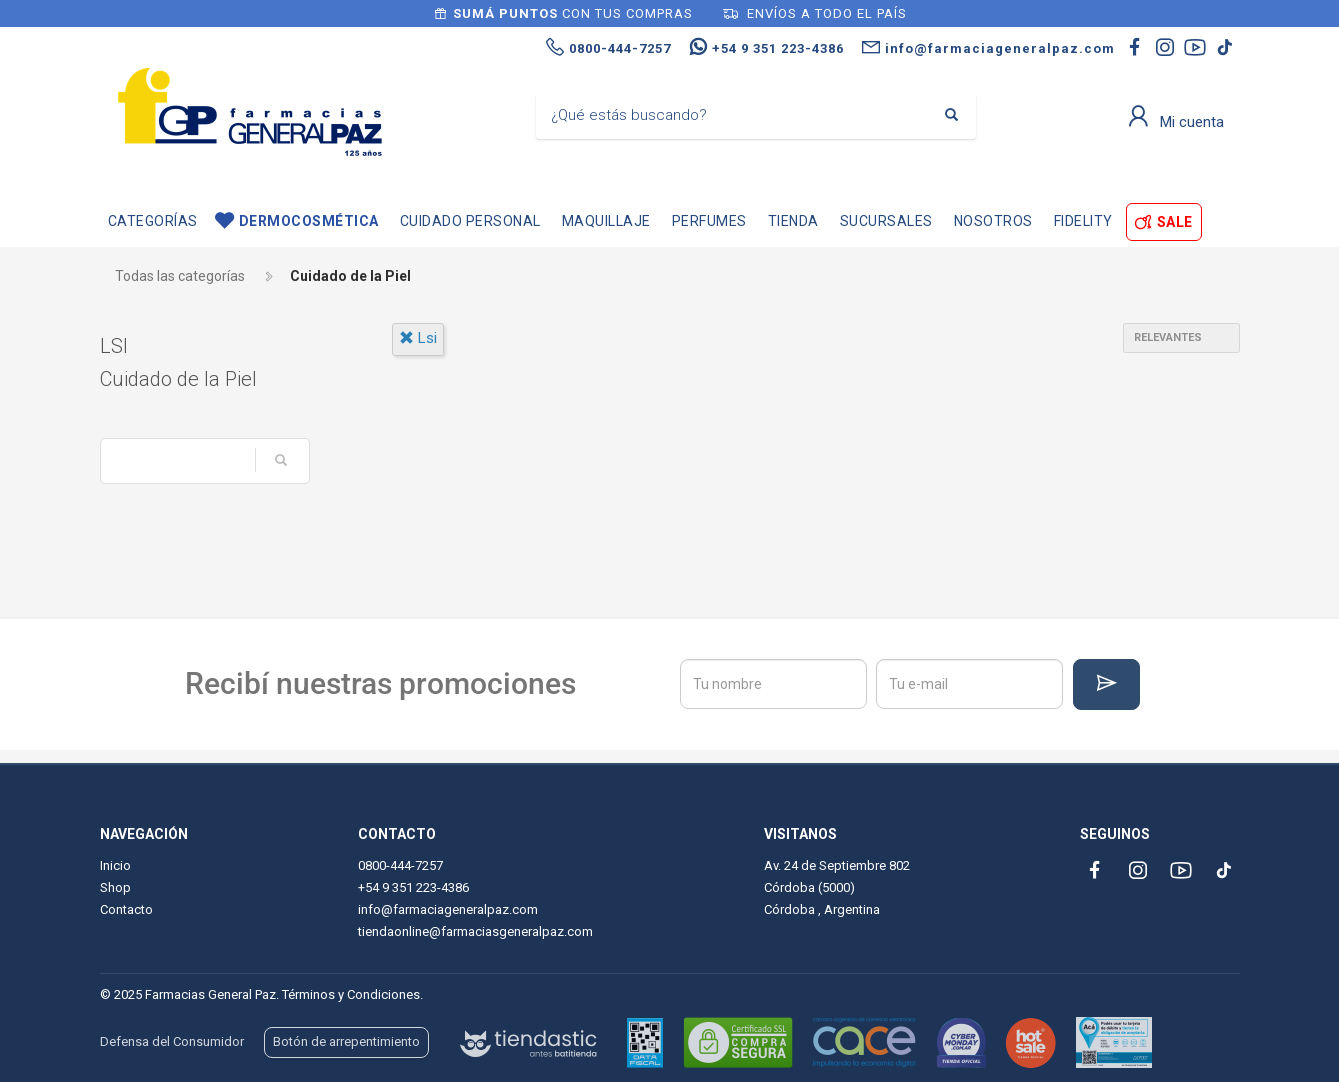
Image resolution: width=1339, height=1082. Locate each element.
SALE (1175, 222)
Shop (115, 887)
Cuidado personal (470, 221)
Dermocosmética (309, 221)
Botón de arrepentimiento (346, 1041)
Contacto (126, 909)
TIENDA (793, 221)
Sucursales (886, 221)
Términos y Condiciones (351, 994)
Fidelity (1083, 221)
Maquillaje (606, 221)
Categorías (153, 221)
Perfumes (709, 221)
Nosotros (993, 221)
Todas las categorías (180, 276)
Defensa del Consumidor (172, 1041)
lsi (418, 338)
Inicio (115, 865)
